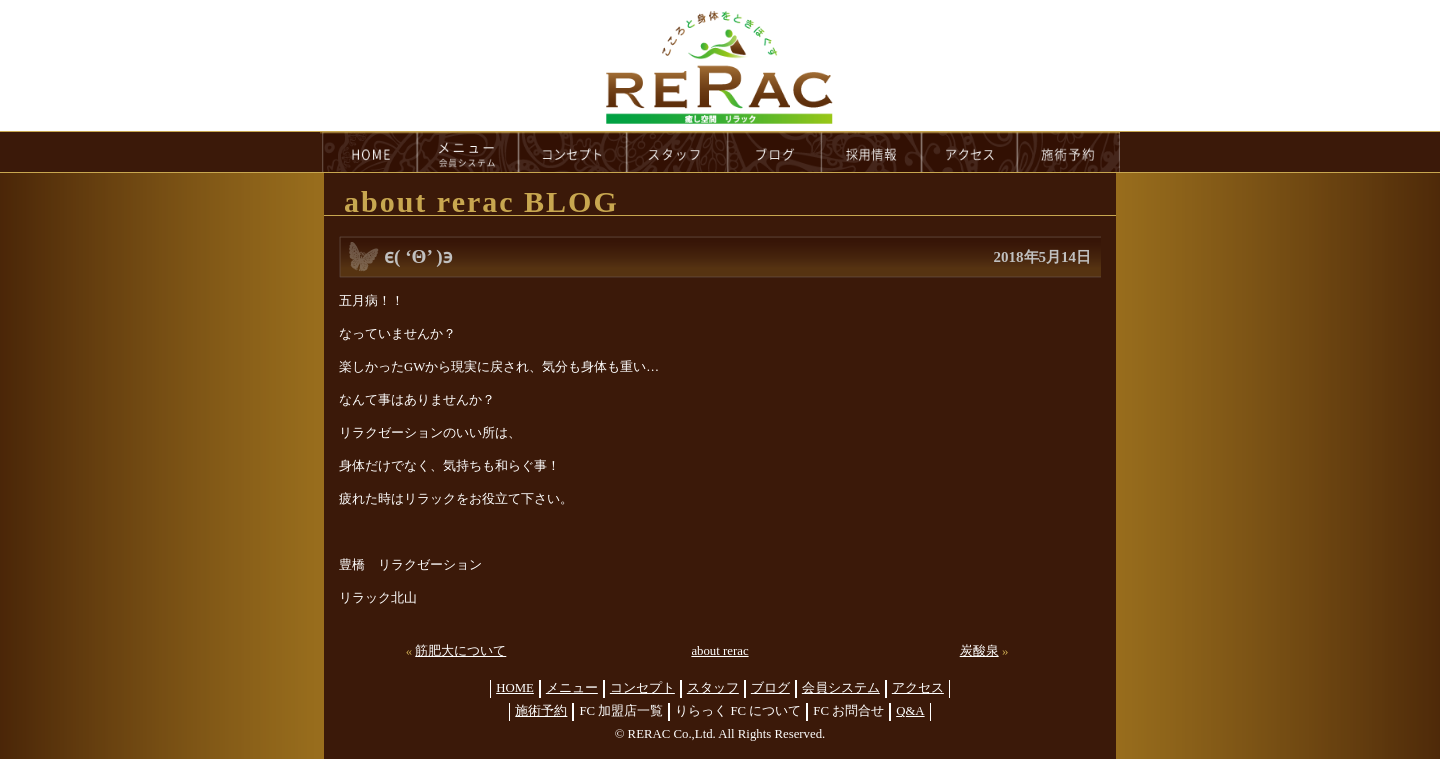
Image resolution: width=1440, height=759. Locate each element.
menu (468, 152)
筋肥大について (460, 651)
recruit (872, 152)
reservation (1069, 152)
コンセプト (642, 688)
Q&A (910, 711)
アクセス (918, 688)
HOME (369, 152)
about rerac (719, 651)
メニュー (572, 688)
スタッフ (713, 688)
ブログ (770, 688)
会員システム (841, 688)
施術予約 (541, 711)
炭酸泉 (979, 651)
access (970, 152)
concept (573, 152)
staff (677, 152)
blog (775, 152)
